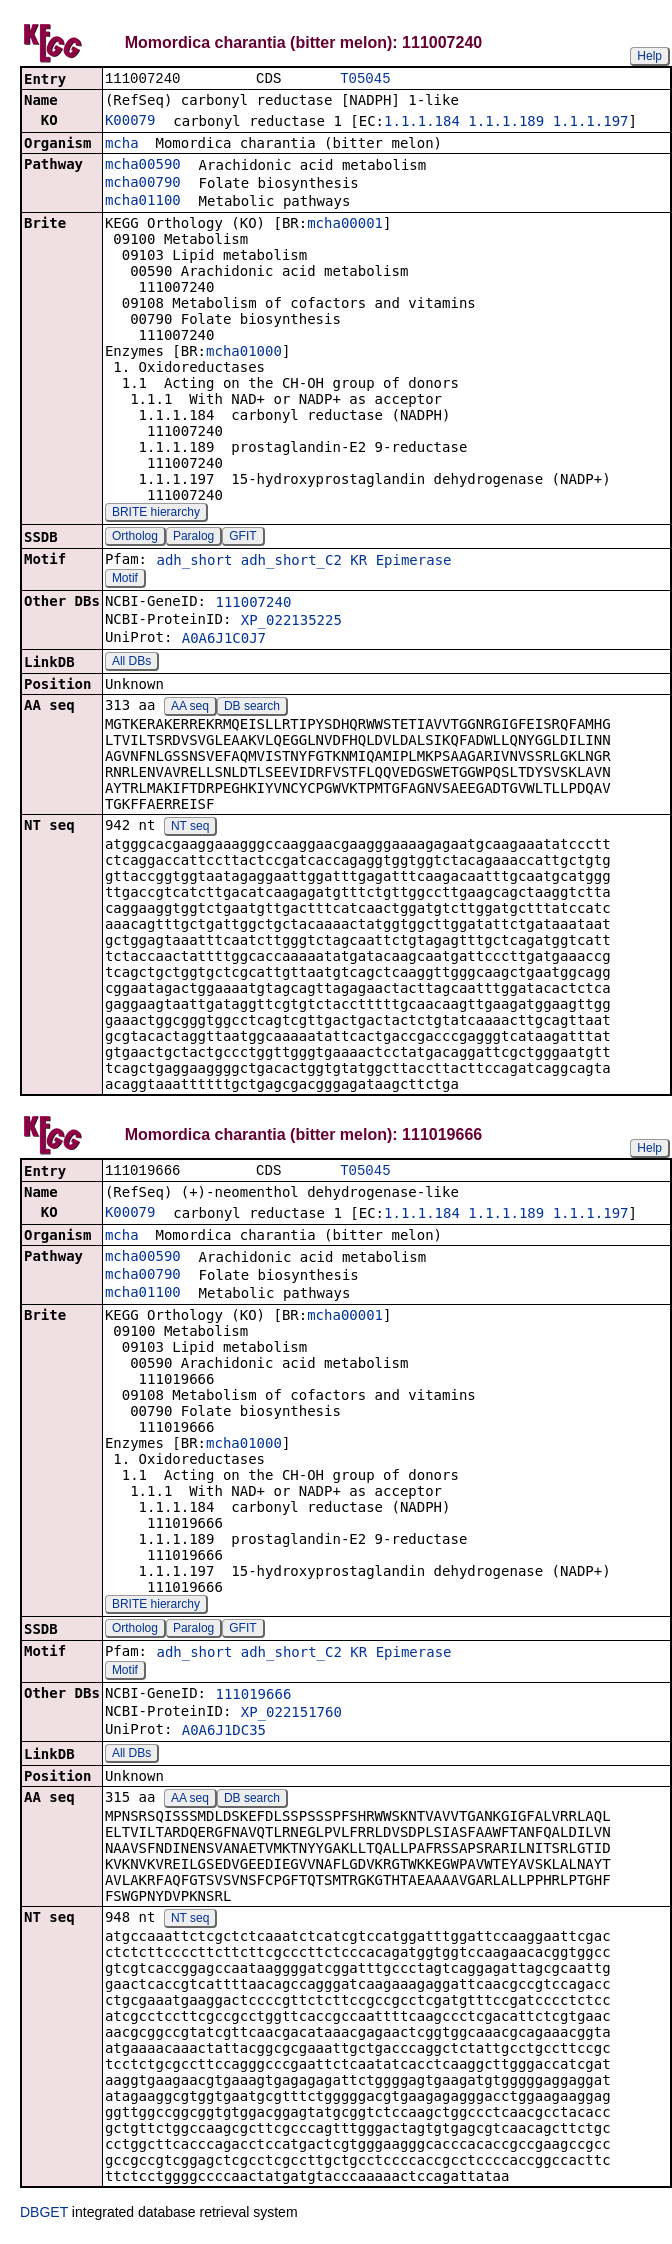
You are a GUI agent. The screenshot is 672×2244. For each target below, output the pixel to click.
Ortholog (135, 538)
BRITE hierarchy (156, 514)
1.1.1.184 (422, 123)
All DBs (131, 663)
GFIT (242, 538)
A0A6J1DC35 (224, 1734)
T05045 (365, 79)
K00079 (130, 122)
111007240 (253, 604)
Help (649, 56)
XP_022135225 (291, 622)
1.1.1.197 (591, 123)
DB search (252, 708)
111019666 (253, 1698)
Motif (125, 580)
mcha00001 (345, 225)
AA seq (190, 708)
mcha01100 (143, 202)
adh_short (194, 562)
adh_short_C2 (291, 562)
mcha (122, 145)
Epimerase (414, 562)
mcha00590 (143, 166)
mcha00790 (143, 184)
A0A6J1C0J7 (224, 640)
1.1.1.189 (506, 123)
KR (358, 562)
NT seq (190, 828)
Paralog (193, 538)
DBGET (44, 2216)
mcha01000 (244, 353)
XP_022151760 (291, 1716)
